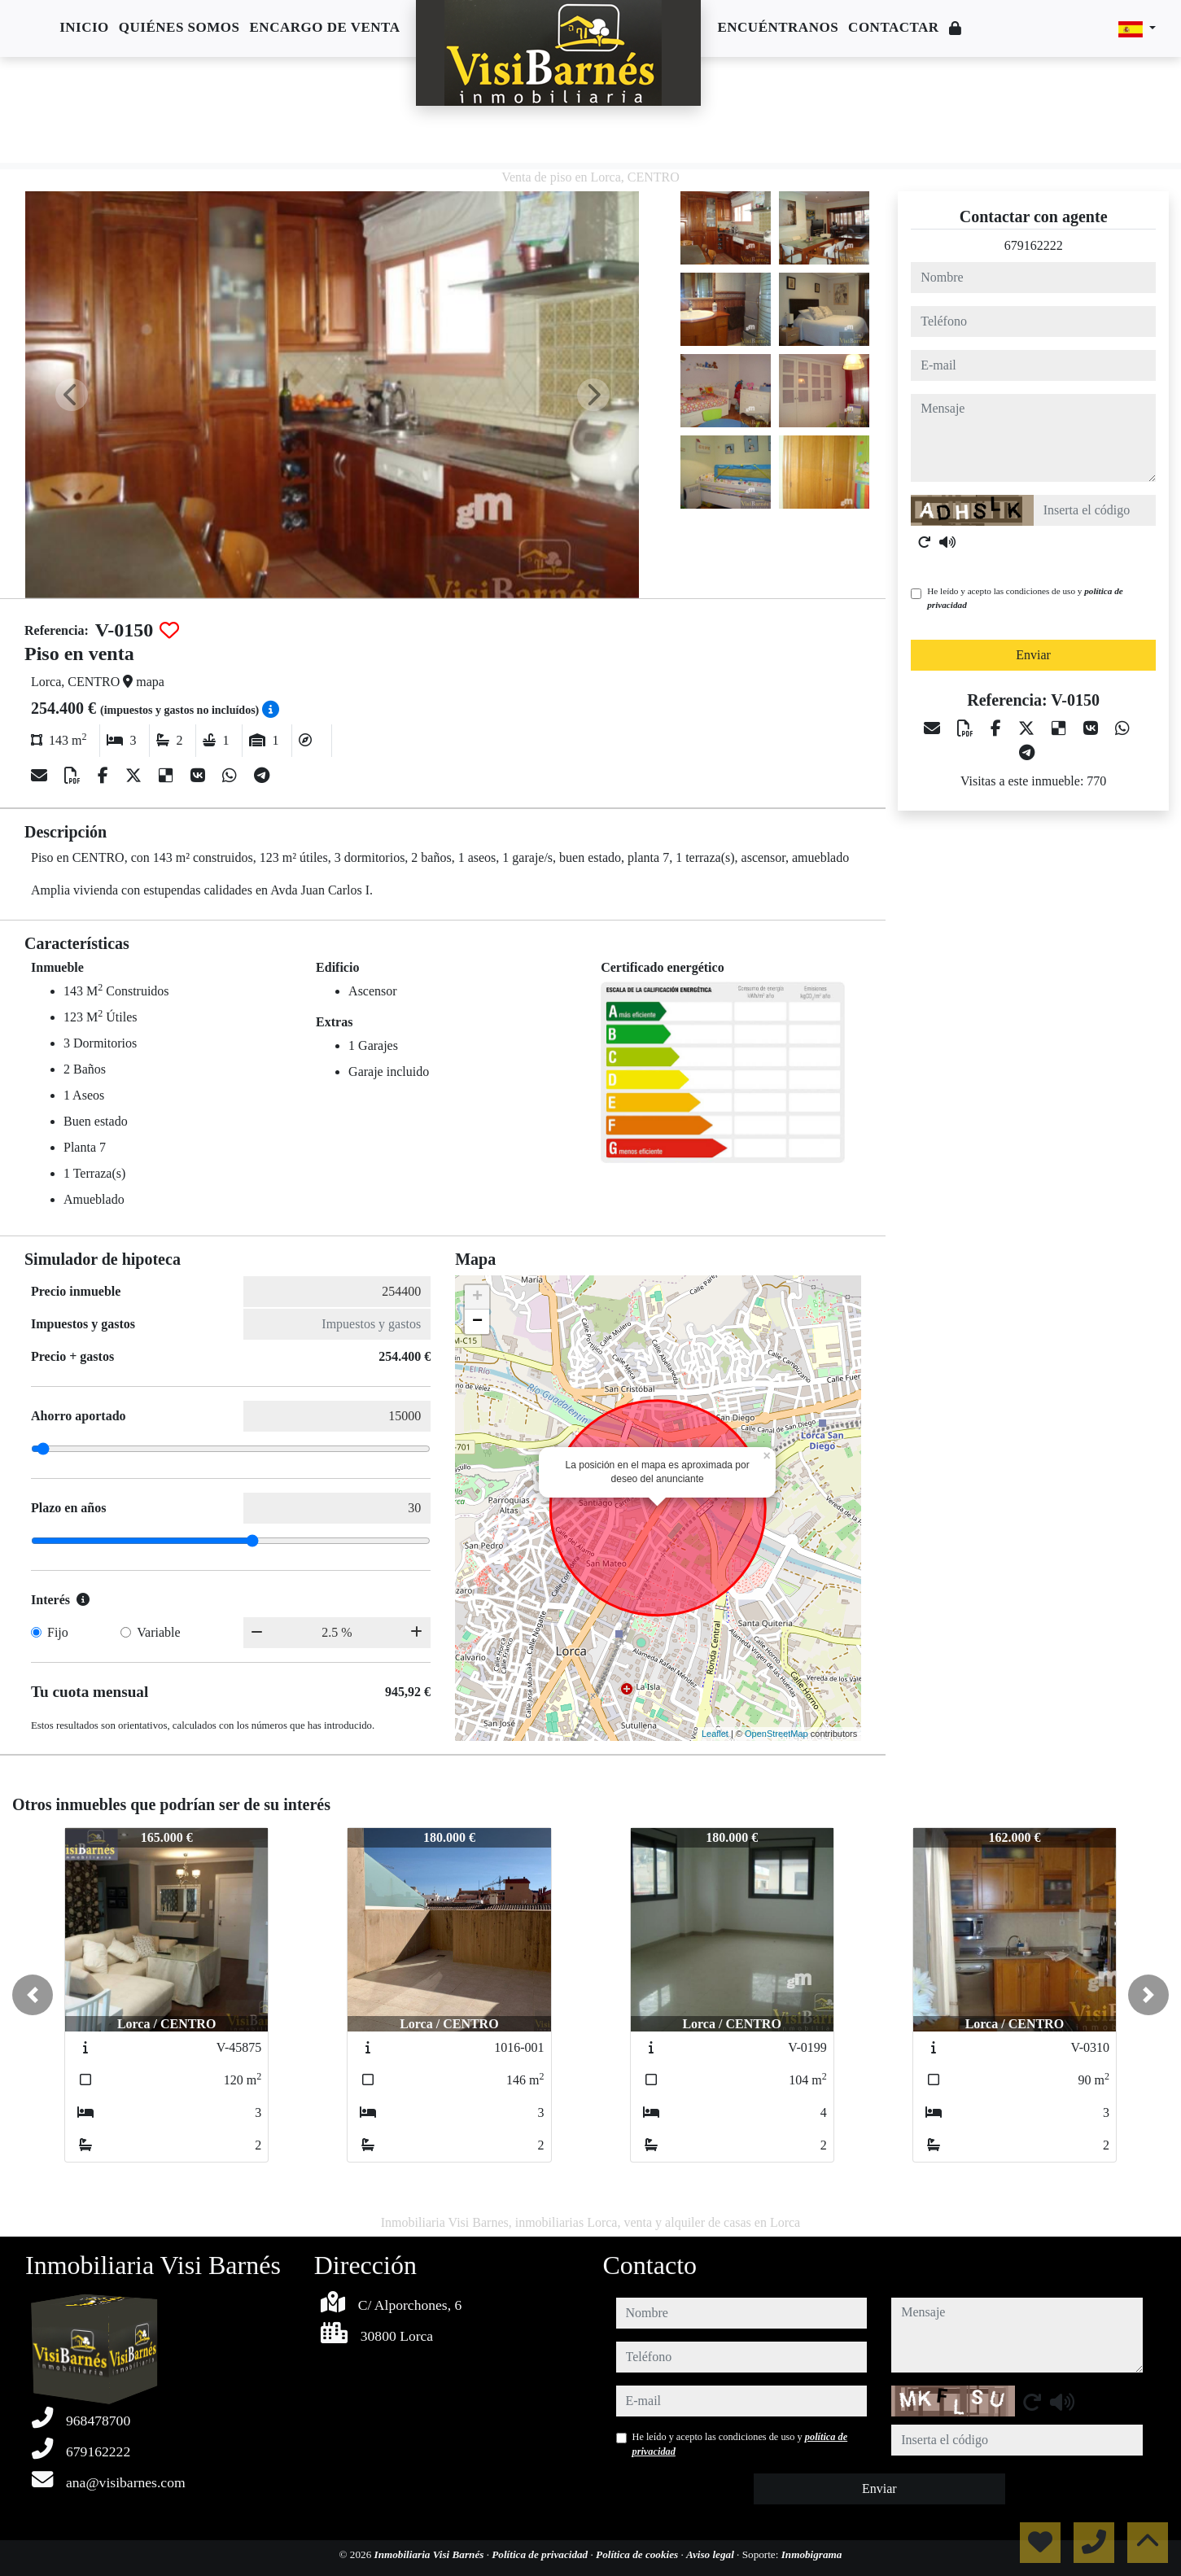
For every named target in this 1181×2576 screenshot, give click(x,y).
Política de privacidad (541, 2554)
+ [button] (477, 1297)
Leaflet (715, 1733)
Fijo (57, 1632)
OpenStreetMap (776, 1733)
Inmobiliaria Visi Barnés (430, 2554)
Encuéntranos (777, 27)
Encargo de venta (325, 27)
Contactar (893, 27)
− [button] (477, 1322)
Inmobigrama (811, 2554)
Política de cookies (638, 2554)
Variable (158, 1632)
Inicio (84, 27)
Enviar (1033, 655)
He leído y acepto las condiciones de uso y (1024, 598)
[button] (32, 1995)
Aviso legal (711, 2554)
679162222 (1033, 245)
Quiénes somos (179, 27)
